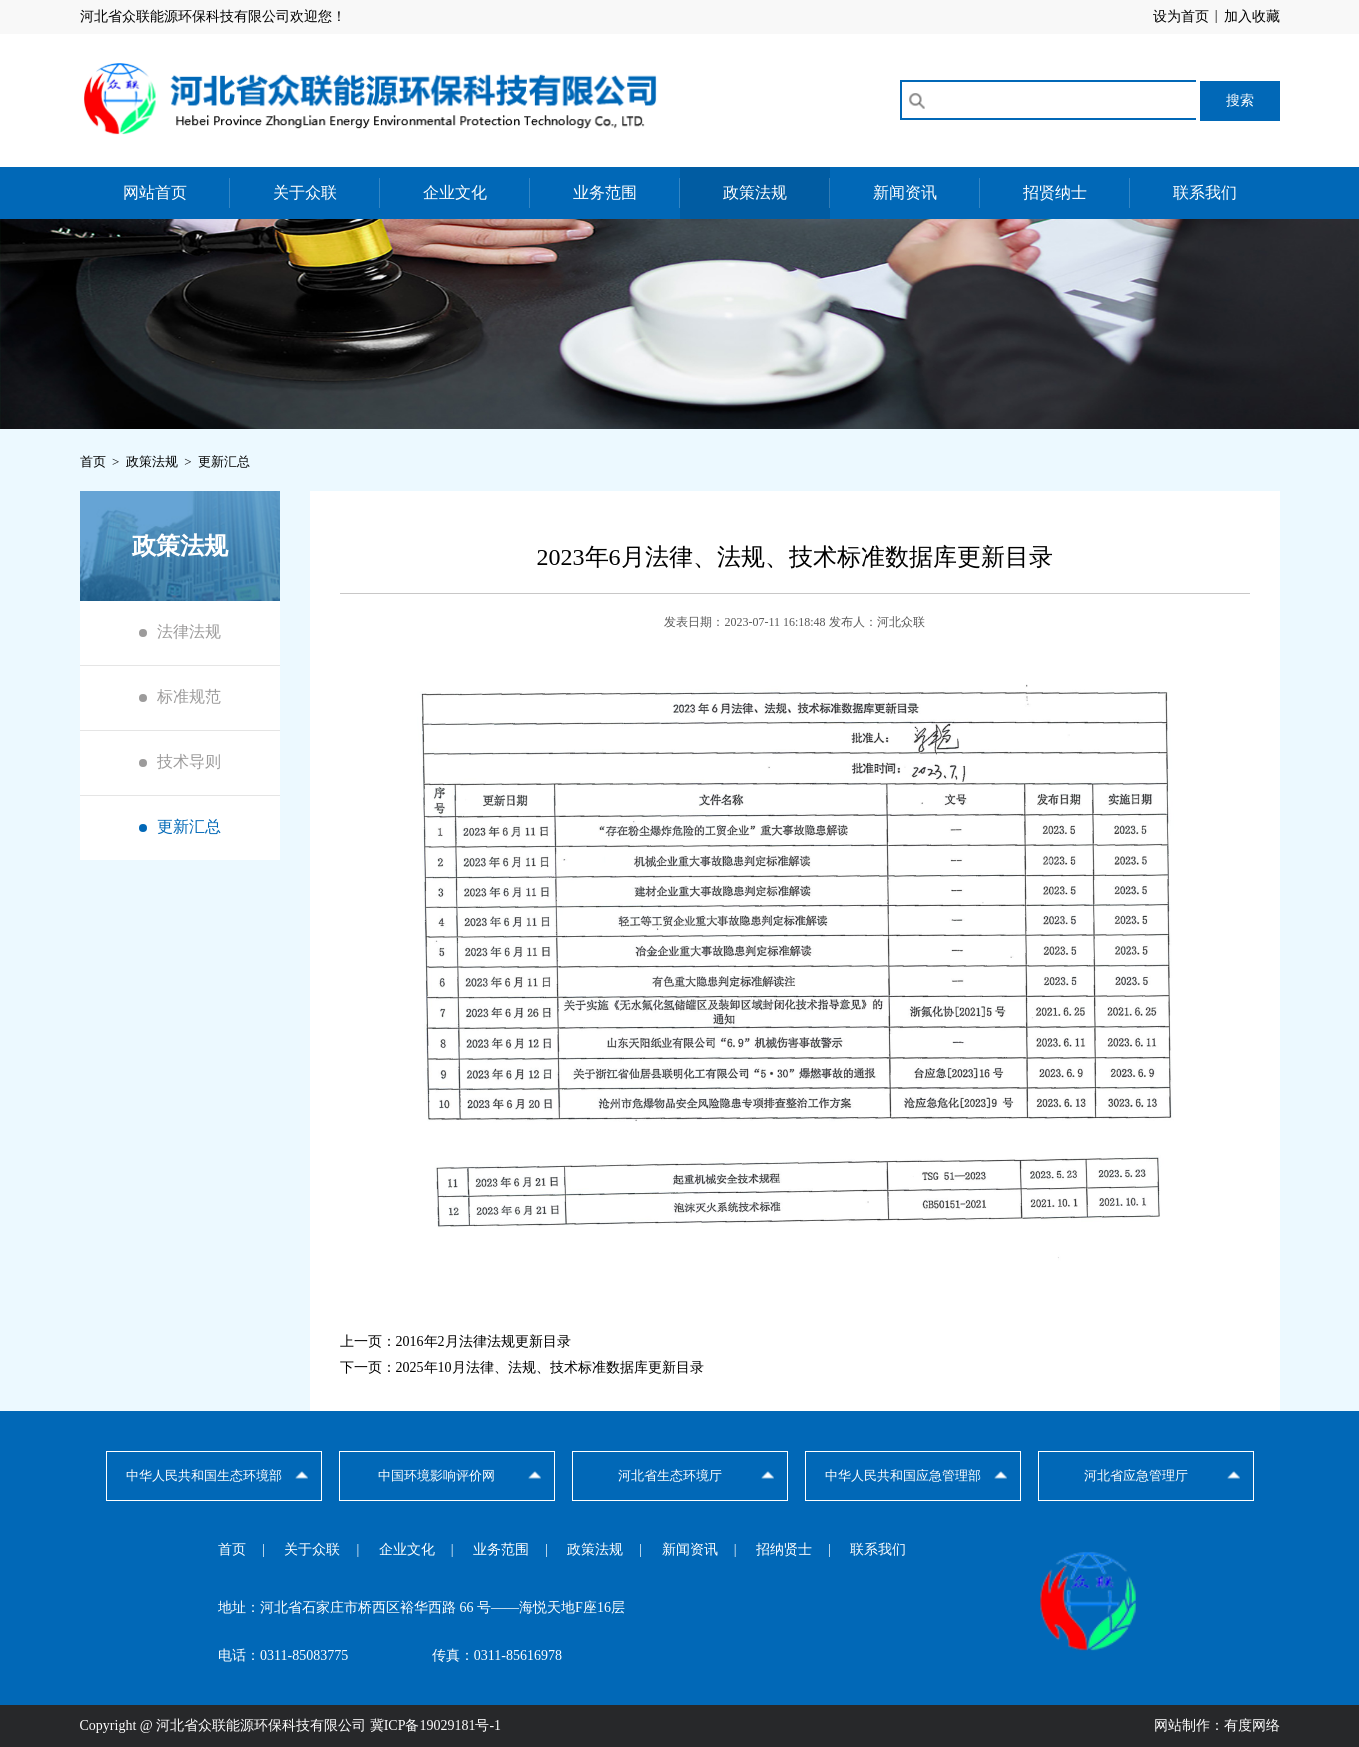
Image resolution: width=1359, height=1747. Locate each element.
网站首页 (155, 192)
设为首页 (1181, 16)
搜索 (1240, 100)
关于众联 (305, 192)
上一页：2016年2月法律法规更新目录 (455, 1341)
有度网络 (1252, 1725)
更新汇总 (189, 826)
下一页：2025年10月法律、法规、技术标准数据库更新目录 (522, 1367)
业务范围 (605, 192)
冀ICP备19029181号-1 (435, 1725)
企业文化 (455, 192)
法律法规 (189, 631)
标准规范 (189, 696)
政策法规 (755, 192)
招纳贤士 (784, 1549)
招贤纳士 (1055, 192)
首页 (232, 1549)
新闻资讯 (905, 192)
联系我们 (1205, 192)
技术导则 (189, 761)
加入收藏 (1252, 16)
